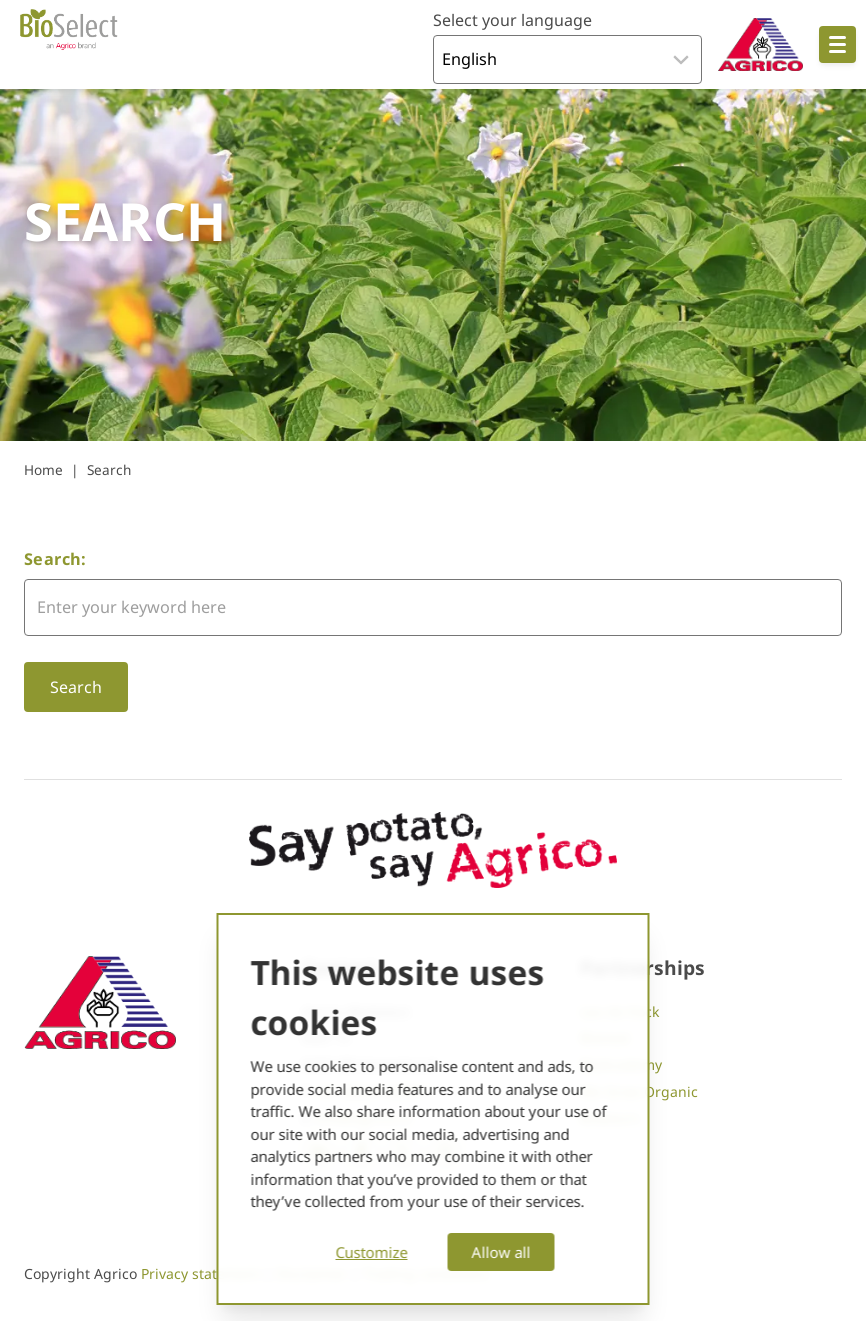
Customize (372, 1252)
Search (109, 469)
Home (43, 469)
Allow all (501, 1252)
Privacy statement (202, 1273)
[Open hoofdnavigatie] (837, 44)
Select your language (512, 20)
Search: (55, 559)
